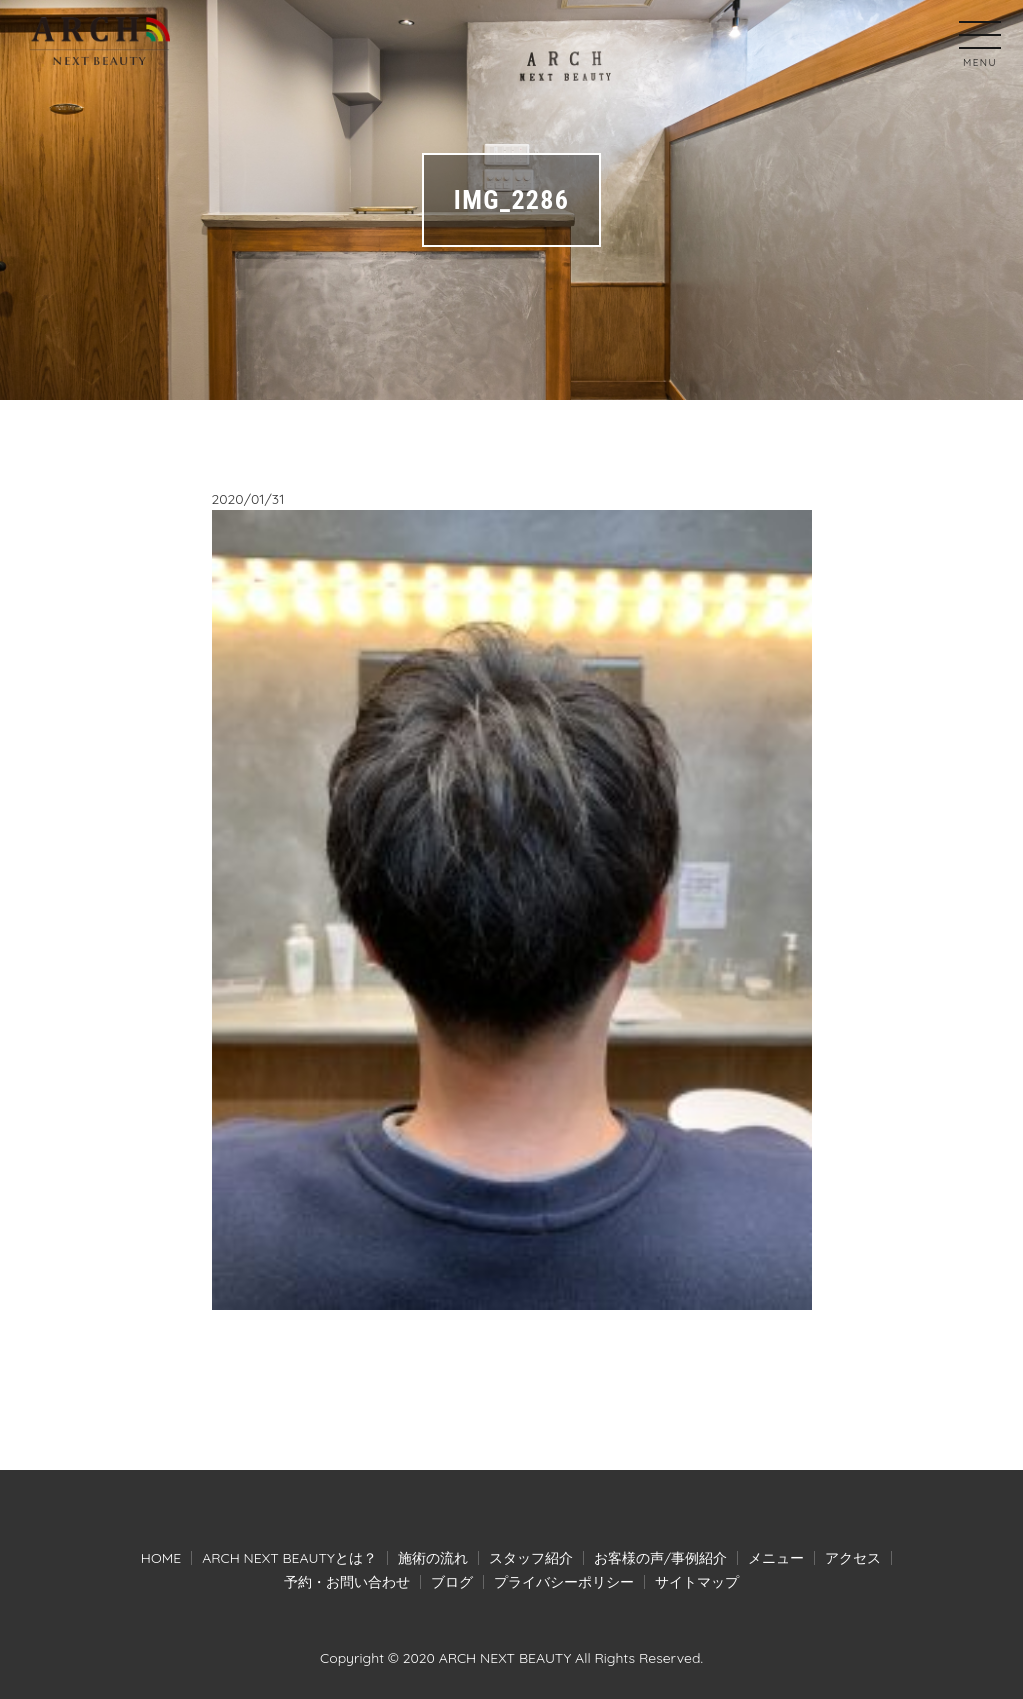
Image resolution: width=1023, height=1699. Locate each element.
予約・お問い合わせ (347, 1582)
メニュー (776, 1558)
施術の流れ (433, 1558)
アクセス (853, 1558)
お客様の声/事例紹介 (660, 1558)
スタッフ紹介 (531, 1558)
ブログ (452, 1582)
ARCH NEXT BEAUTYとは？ (289, 1558)
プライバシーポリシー (564, 1582)
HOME (161, 1558)
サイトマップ (697, 1582)
